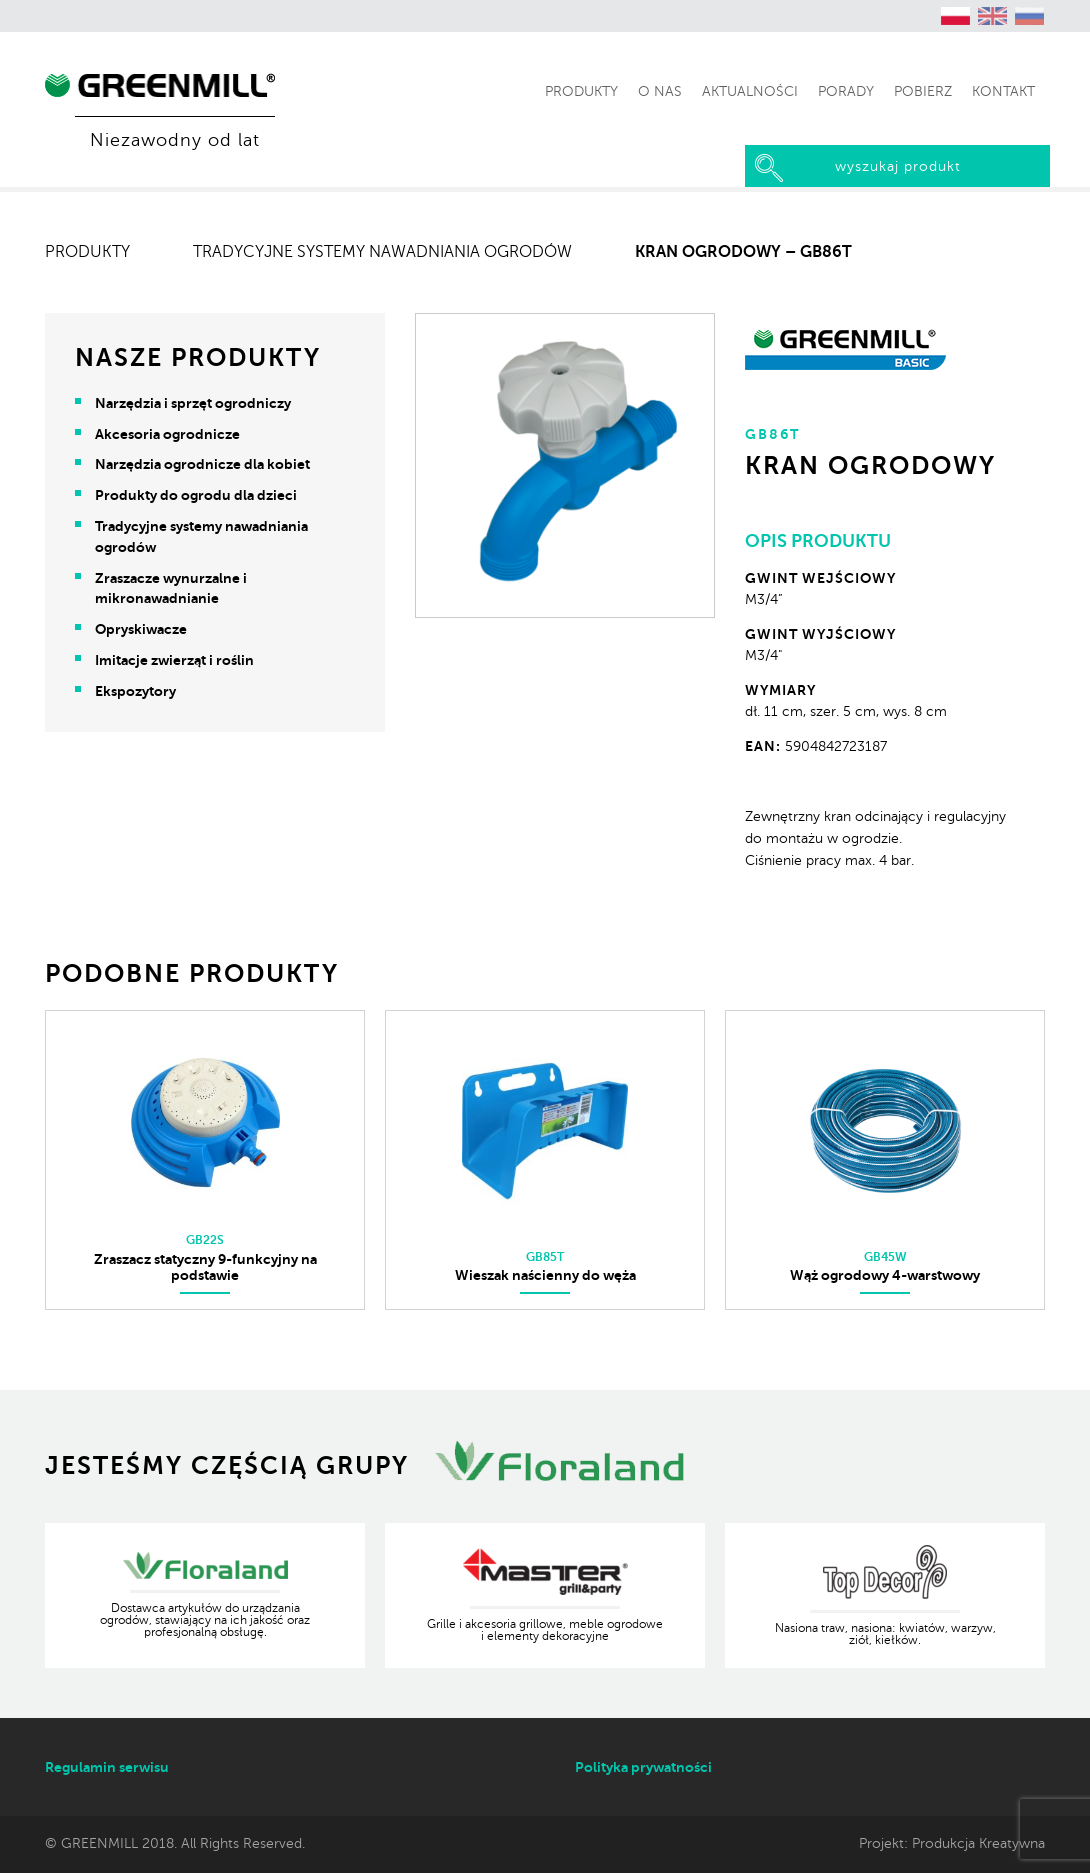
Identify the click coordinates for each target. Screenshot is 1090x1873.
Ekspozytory (135, 691)
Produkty (87, 252)
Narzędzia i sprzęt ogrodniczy (193, 403)
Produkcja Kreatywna (978, 1843)
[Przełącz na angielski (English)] (993, 16)
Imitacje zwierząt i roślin (174, 660)
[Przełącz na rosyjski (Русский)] (1030, 16)
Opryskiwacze (141, 629)
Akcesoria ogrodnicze (167, 434)
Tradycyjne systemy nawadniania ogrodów (382, 252)
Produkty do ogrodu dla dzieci (196, 495)
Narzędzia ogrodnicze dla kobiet (202, 464)
